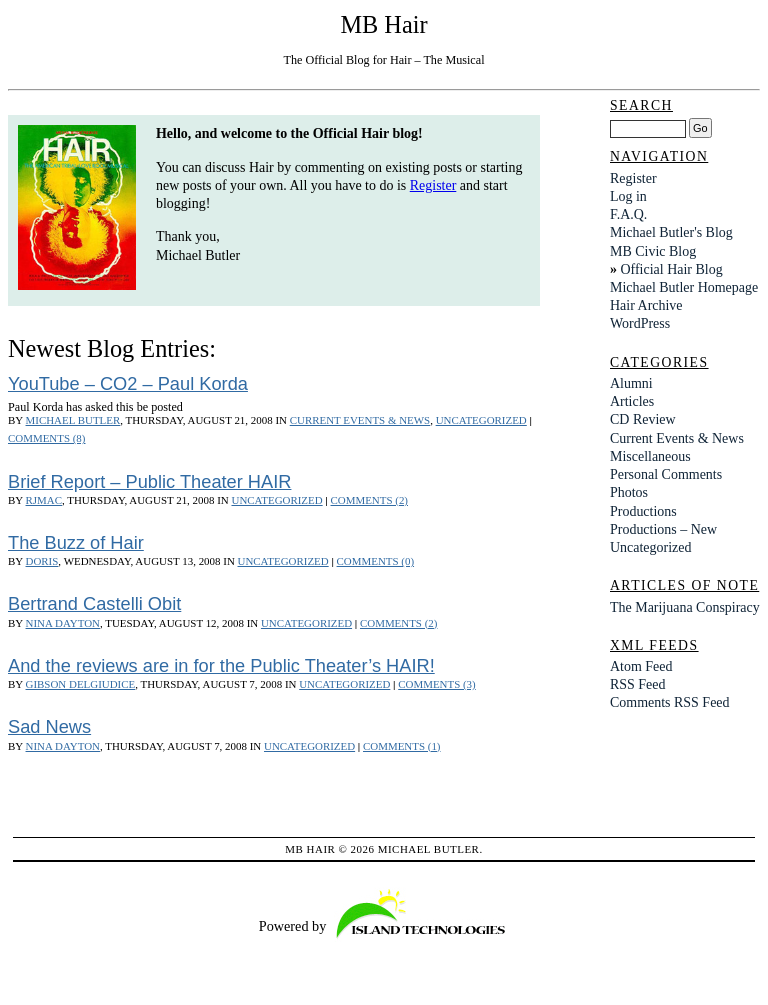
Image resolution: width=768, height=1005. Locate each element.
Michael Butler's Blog (671, 232)
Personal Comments (666, 474)
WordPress (640, 323)
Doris (42, 561)
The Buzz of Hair (76, 542)
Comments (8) (46, 438)
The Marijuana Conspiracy (685, 607)
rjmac (44, 500)
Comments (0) (375, 561)
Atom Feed (641, 666)
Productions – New (663, 529)
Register (433, 185)
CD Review (643, 419)
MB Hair (383, 24)
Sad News (49, 726)
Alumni (631, 383)
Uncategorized (481, 420)
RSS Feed (638, 684)
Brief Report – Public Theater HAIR (149, 481)
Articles (632, 401)
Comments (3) (436, 684)
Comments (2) (369, 500)
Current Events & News (360, 420)
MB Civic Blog (653, 251)
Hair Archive (646, 305)
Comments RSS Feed (670, 702)
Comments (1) (401, 746)
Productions (643, 511)
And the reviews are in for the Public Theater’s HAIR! (221, 665)
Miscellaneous (650, 456)
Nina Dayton (63, 623)
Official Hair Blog (671, 269)
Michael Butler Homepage (684, 287)
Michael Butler (73, 420)
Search (641, 105)
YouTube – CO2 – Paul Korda (128, 383)
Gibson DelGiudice (81, 684)
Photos (629, 492)
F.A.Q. (628, 214)
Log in (628, 196)
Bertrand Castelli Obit (94, 603)
